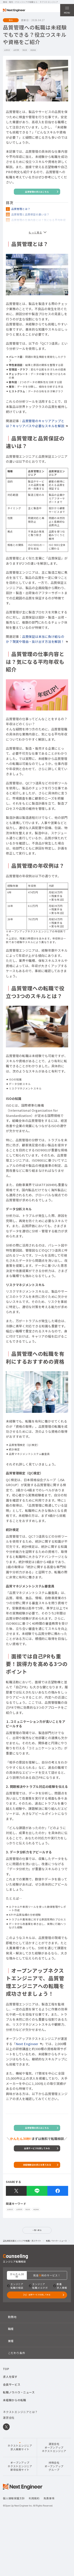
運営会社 (9, 2464)
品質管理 (23, 54)
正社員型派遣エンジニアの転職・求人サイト (22, 2283)
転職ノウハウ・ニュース (56, 2283)
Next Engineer (27, 2063)
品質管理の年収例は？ (24, 238)
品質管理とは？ (20, 217)
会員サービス (11, 2430)
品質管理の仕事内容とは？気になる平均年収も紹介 (38, 230)
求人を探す (10, 2423)
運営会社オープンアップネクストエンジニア (54, 2493)
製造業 (35, 54)
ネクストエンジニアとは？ (20, 2458)
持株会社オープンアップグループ (54, 2512)
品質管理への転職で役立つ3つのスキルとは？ (39, 243)
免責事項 (49, 2544)
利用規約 (34, 2544)
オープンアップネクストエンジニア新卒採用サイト (20, 2512)
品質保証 (9, 54)
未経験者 (48, 54)
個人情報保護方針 (14, 2544)
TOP (6, 2415)
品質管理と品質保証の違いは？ (30, 223)
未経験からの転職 (14, 2446)
